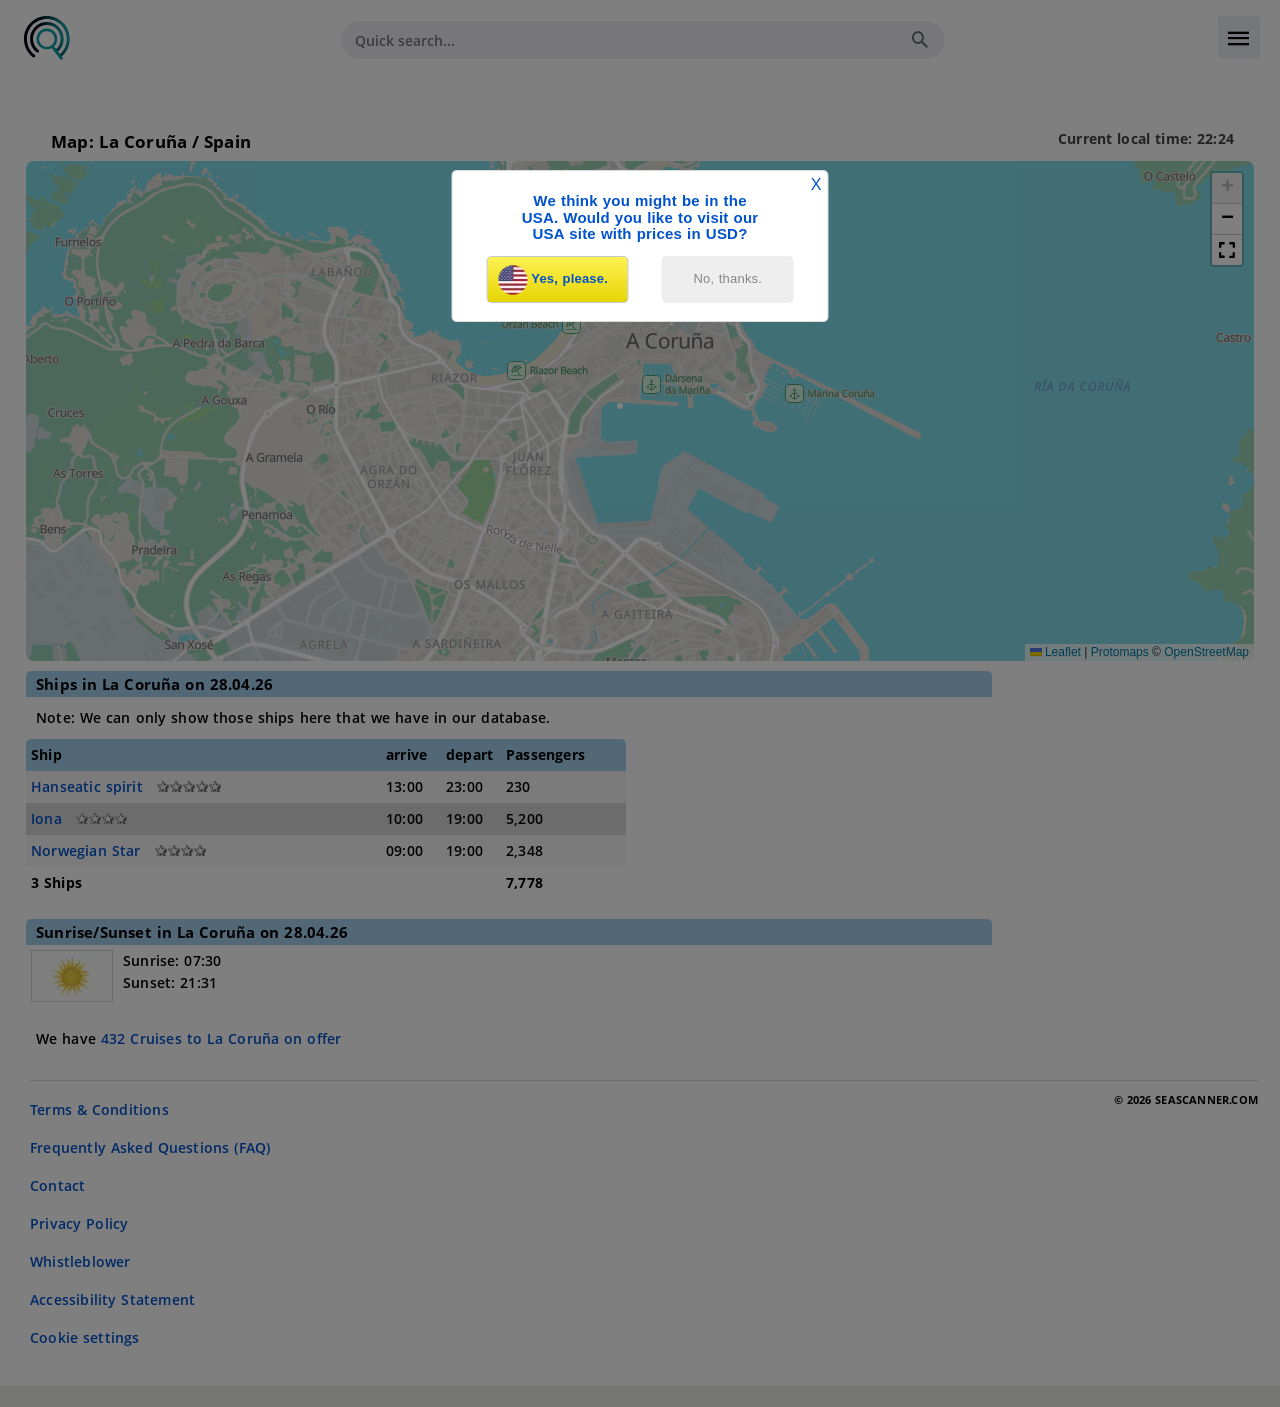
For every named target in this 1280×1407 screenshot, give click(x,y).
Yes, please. (553, 280)
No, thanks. (728, 278)
